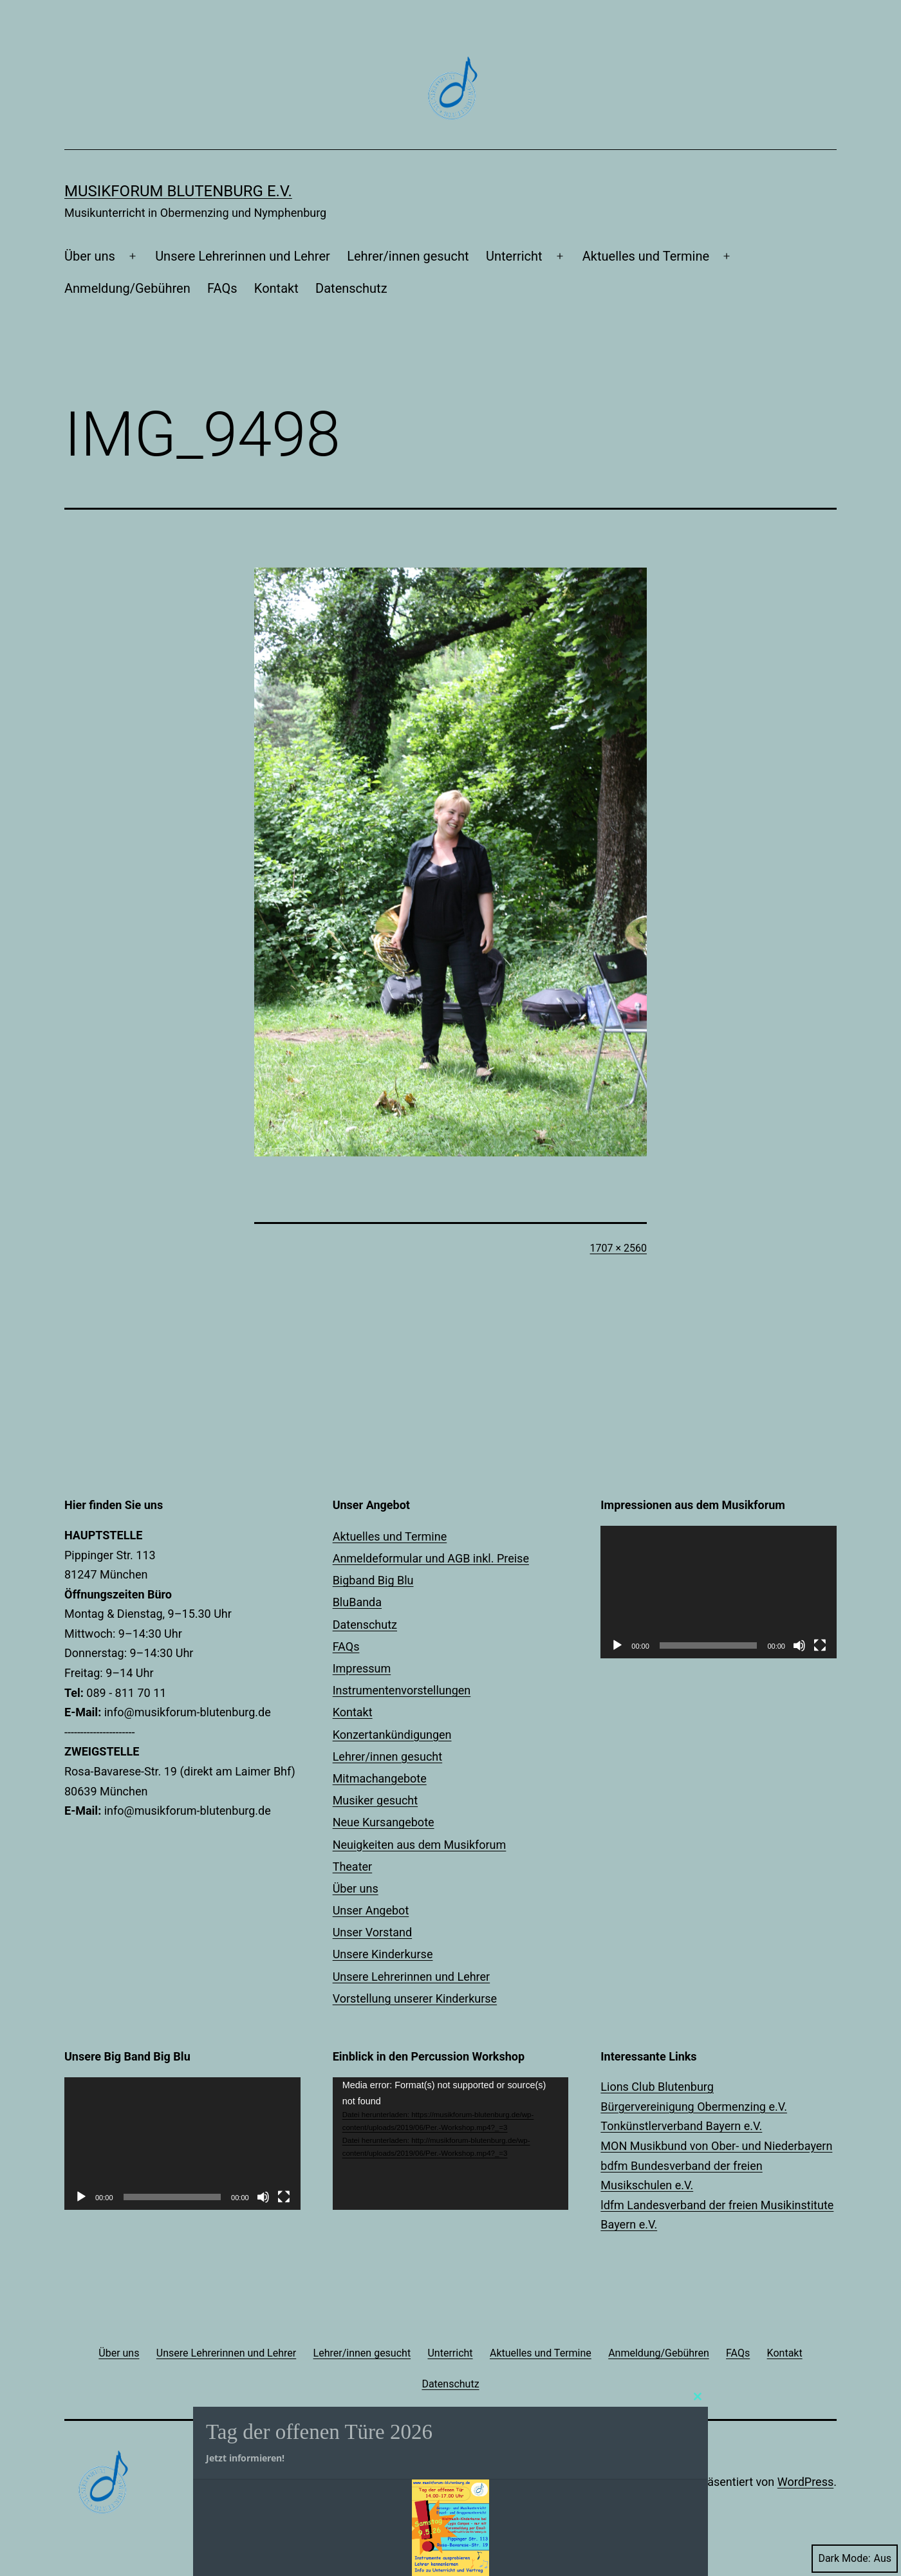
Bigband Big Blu (373, 1580)
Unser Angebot (371, 1910)
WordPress (805, 2481)
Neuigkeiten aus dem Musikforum (419, 1844)
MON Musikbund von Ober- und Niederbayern (716, 2146)
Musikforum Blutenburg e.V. (178, 191)
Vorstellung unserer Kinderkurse (415, 1998)
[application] (718, 1592)
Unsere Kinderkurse (383, 1954)
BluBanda (357, 1602)
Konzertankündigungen (392, 1734)
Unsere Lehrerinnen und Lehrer (242, 256)
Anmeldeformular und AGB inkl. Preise (431, 1558)
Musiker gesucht (375, 1800)
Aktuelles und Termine (645, 256)
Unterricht (514, 256)
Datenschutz (351, 288)
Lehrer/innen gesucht (408, 256)
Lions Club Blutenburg (657, 2086)
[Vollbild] (819, 1645)
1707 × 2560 (618, 1248)
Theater (353, 1866)
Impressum (362, 1668)
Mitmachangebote (380, 1778)
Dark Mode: (854, 2558)
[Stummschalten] (799, 1645)
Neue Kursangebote (383, 1822)
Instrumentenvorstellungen (402, 1690)
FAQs (222, 288)
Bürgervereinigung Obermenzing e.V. (693, 2106)
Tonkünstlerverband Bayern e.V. (681, 2126)
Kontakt (276, 288)
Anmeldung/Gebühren (127, 288)
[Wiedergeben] (617, 1645)
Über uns (89, 256)
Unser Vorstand (373, 1932)
